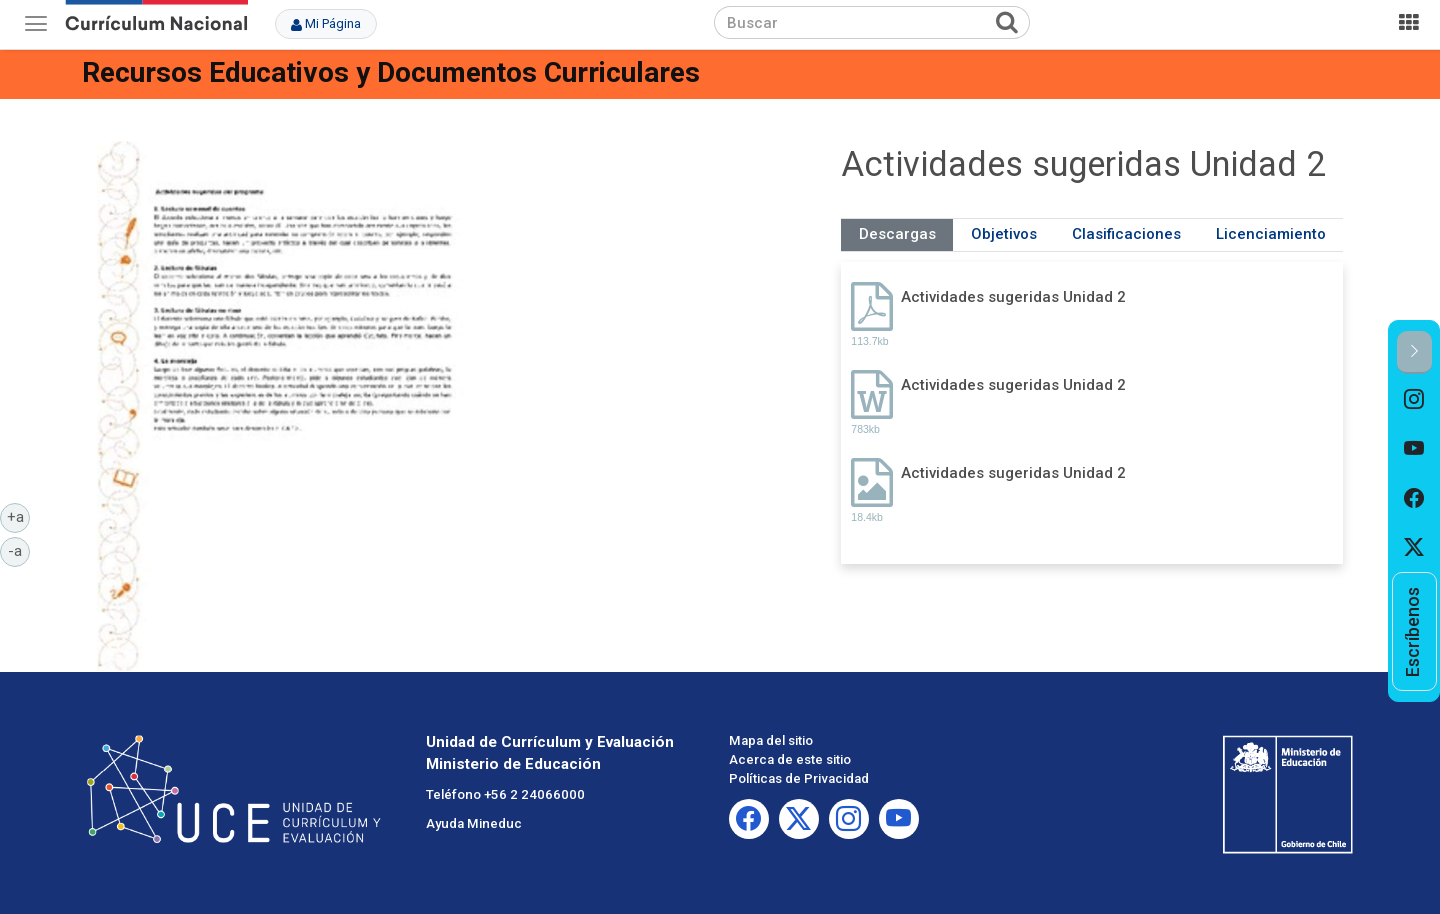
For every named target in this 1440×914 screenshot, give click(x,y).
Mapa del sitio (771, 740)
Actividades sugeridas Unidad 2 (1013, 297)
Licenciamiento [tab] (1271, 234)
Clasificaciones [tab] (1126, 234)
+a (19, 516)
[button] (1414, 352)
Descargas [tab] (897, 234)
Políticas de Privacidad (799, 778)
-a (19, 550)
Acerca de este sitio (790, 759)
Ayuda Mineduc (474, 823)
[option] (1414, 399)
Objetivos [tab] (1004, 234)
